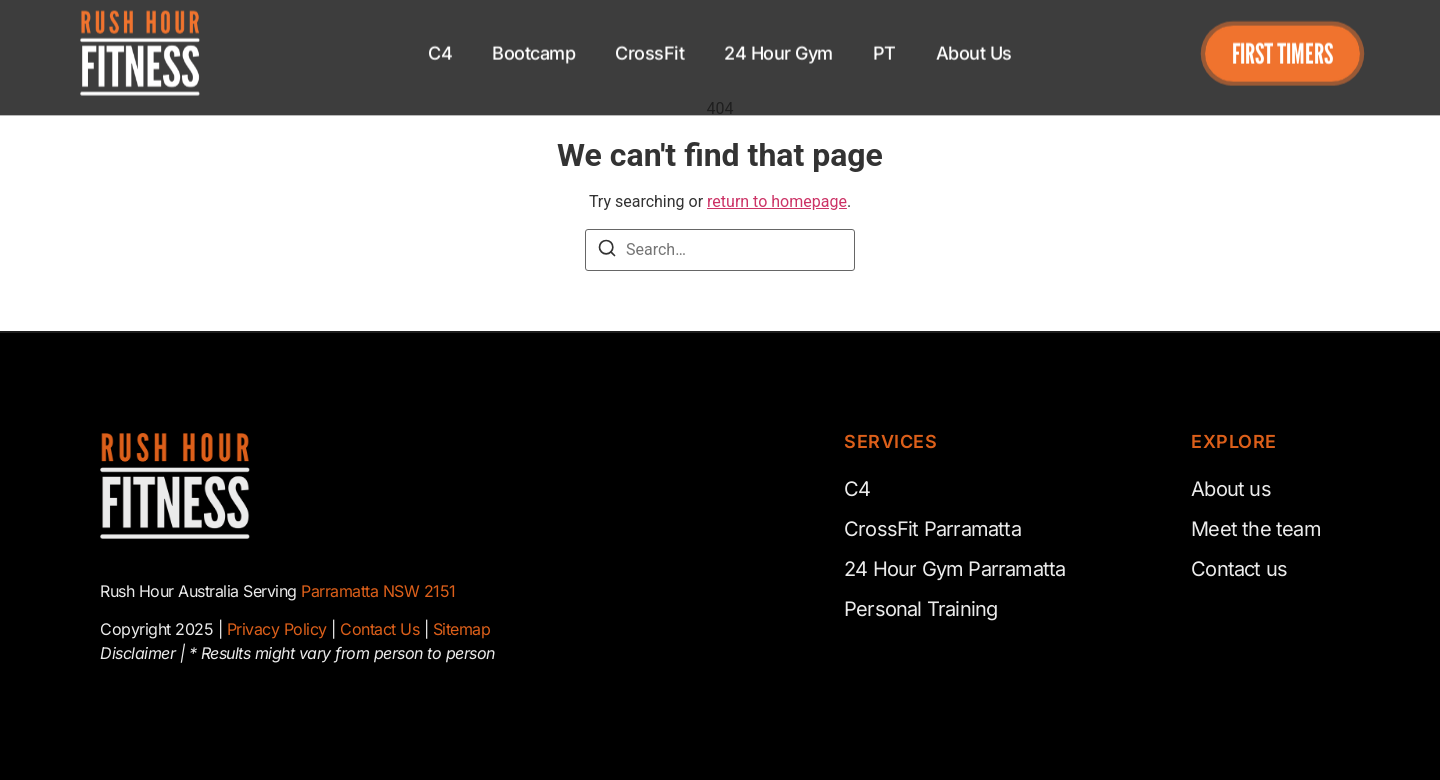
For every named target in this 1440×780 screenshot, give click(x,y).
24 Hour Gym (778, 42)
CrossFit (649, 42)
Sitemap (462, 629)
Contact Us (379, 629)
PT (884, 42)
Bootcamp (533, 42)
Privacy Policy (277, 629)
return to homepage (777, 201)
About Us (974, 42)
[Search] (607, 251)
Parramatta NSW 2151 (378, 591)
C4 (440, 42)
